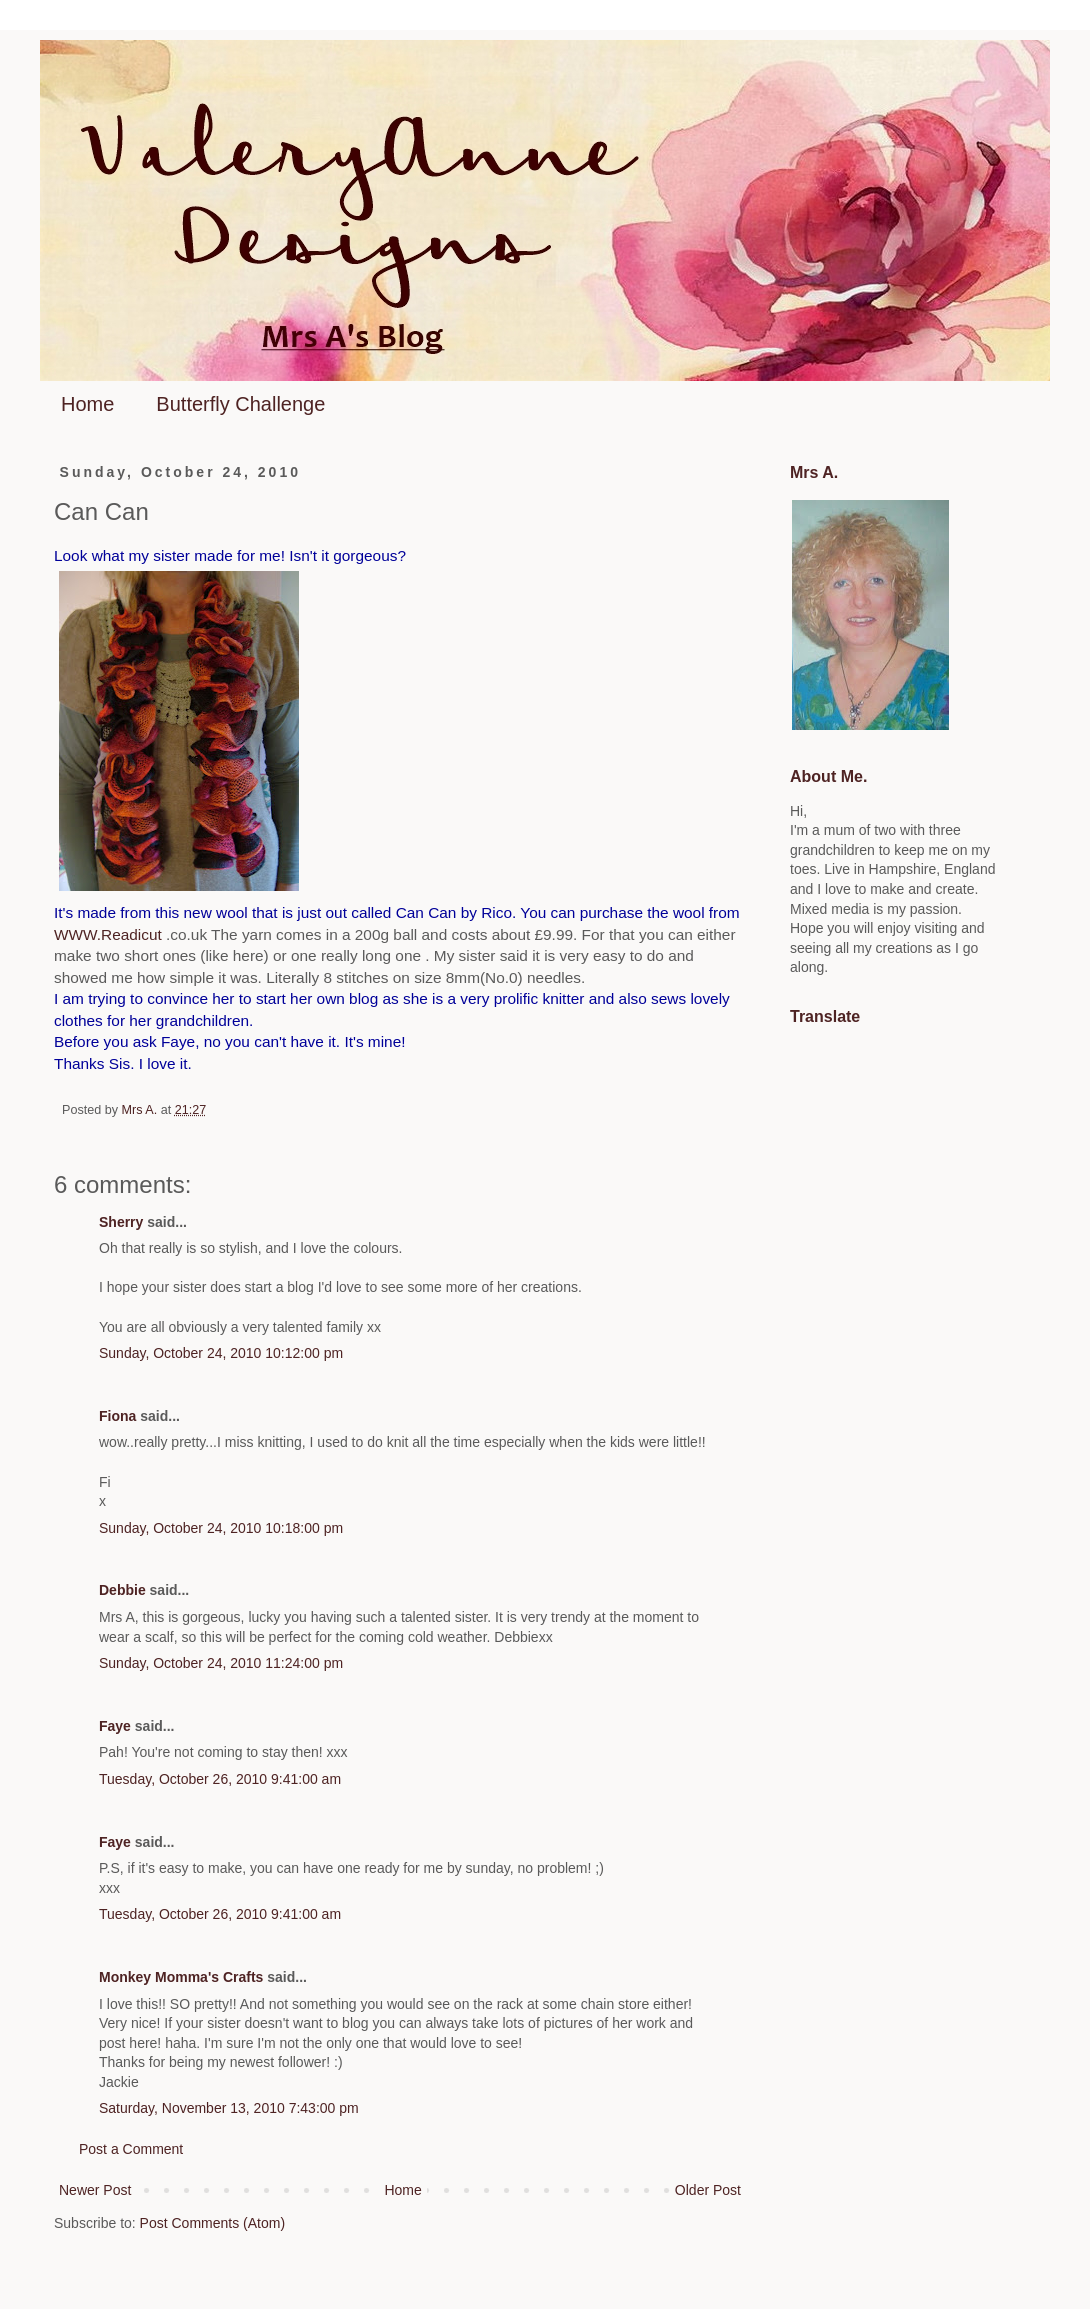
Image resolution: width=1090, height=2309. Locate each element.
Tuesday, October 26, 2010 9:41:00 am (220, 1779)
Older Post (708, 2190)
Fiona (117, 1416)
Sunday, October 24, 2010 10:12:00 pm (221, 1353)
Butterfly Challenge (240, 404)
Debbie (122, 1590)
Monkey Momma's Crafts (181, 1977)
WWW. (108, 934)
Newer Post (95, 2190)
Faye (115, 1726)
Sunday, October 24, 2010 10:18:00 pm (221, 1528)
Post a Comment (131, 2149)
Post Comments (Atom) (212, 2223)
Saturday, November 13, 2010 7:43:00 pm (229, 2108)
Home (87, 404)
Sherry (121, 1222)
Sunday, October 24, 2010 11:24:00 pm (221, 1663)
